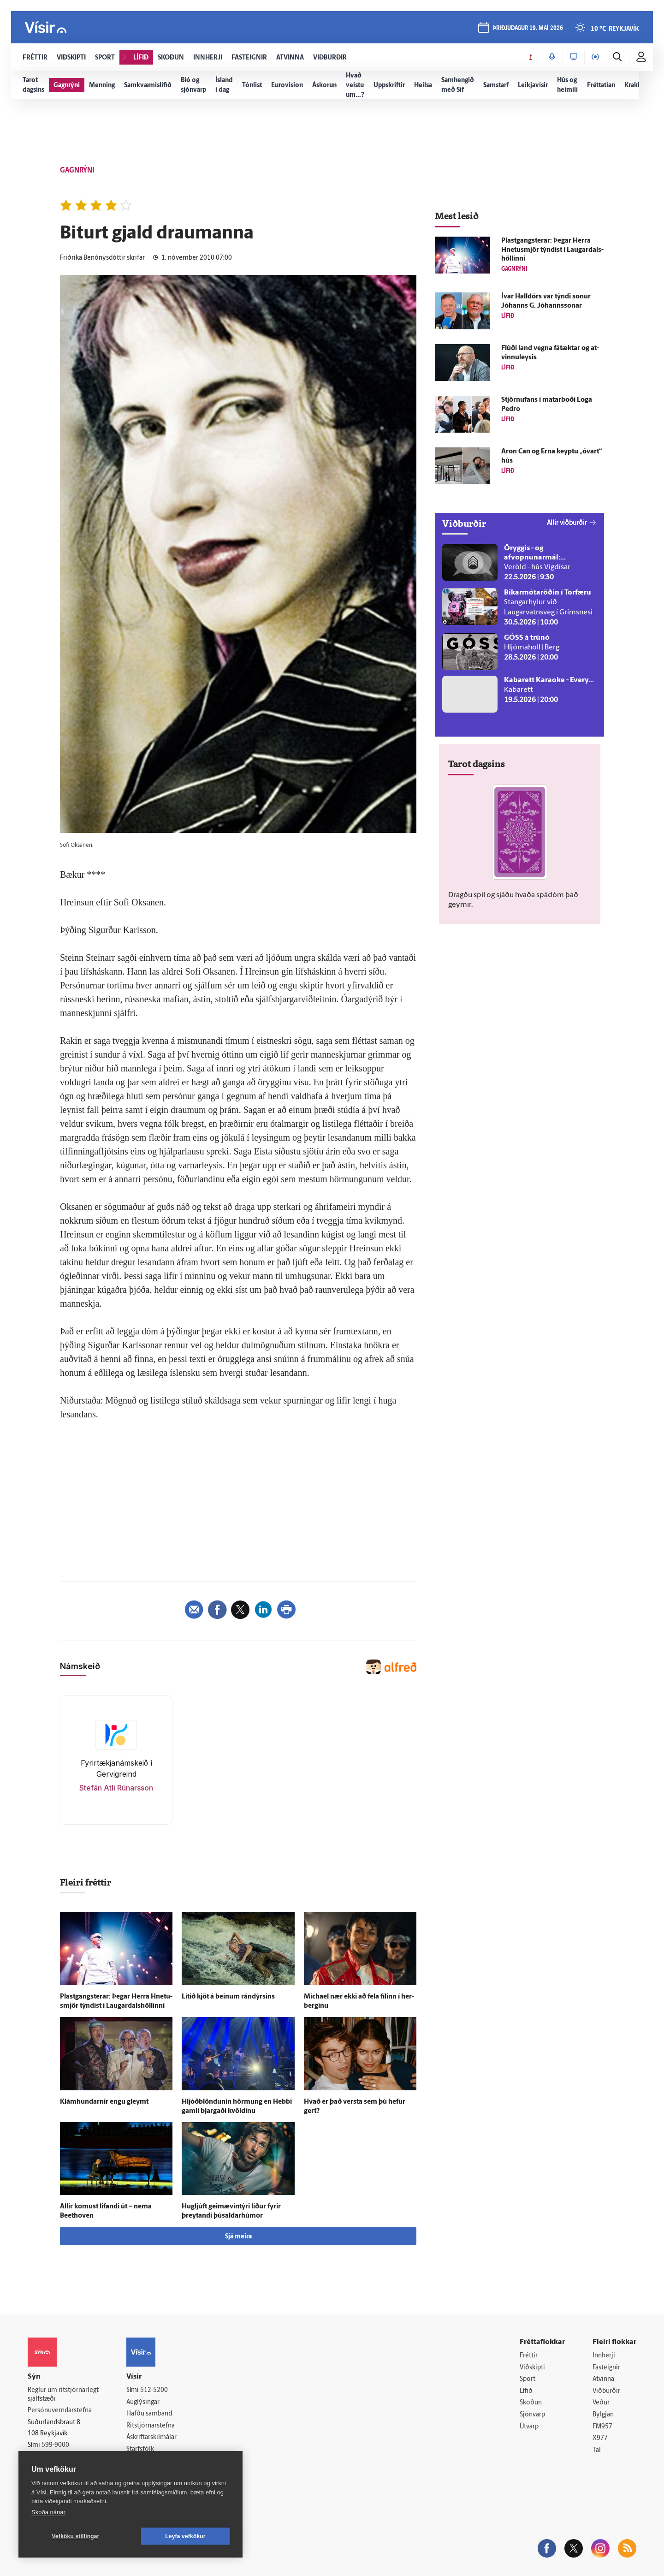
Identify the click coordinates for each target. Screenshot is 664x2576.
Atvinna (603, 2379)
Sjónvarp (532, 2414)
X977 (600, 2438)
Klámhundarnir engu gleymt (104, 2102)
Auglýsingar (143, 2402)
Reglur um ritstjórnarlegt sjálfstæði (63, 2395)
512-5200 (154, 2390)
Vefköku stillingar (76, 2536)
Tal (597, 2450)
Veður (601, 2402)
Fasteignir (606, 2367)
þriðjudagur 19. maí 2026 (528, 28)
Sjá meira (238, 2236)
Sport (527, 2379)
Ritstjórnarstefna (150, 2425)
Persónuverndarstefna (60, 2410)
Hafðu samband (149, 2413)
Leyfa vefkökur (185, 2536)
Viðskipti (532, 2367)
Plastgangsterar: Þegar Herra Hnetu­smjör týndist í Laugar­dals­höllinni (552, 250)
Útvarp (529, 2426)
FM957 (602, 2426)
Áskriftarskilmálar (151, 2437)
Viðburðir (606, 2391)
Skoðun (531, 2402)
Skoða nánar (48, 2512)
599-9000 (55, 2445)
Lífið (526, 2391)
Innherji (604, 2355)
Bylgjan (603, 2414)
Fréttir (529, 2355)
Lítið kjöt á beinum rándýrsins (228, 1996)
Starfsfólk (140, 2449)
